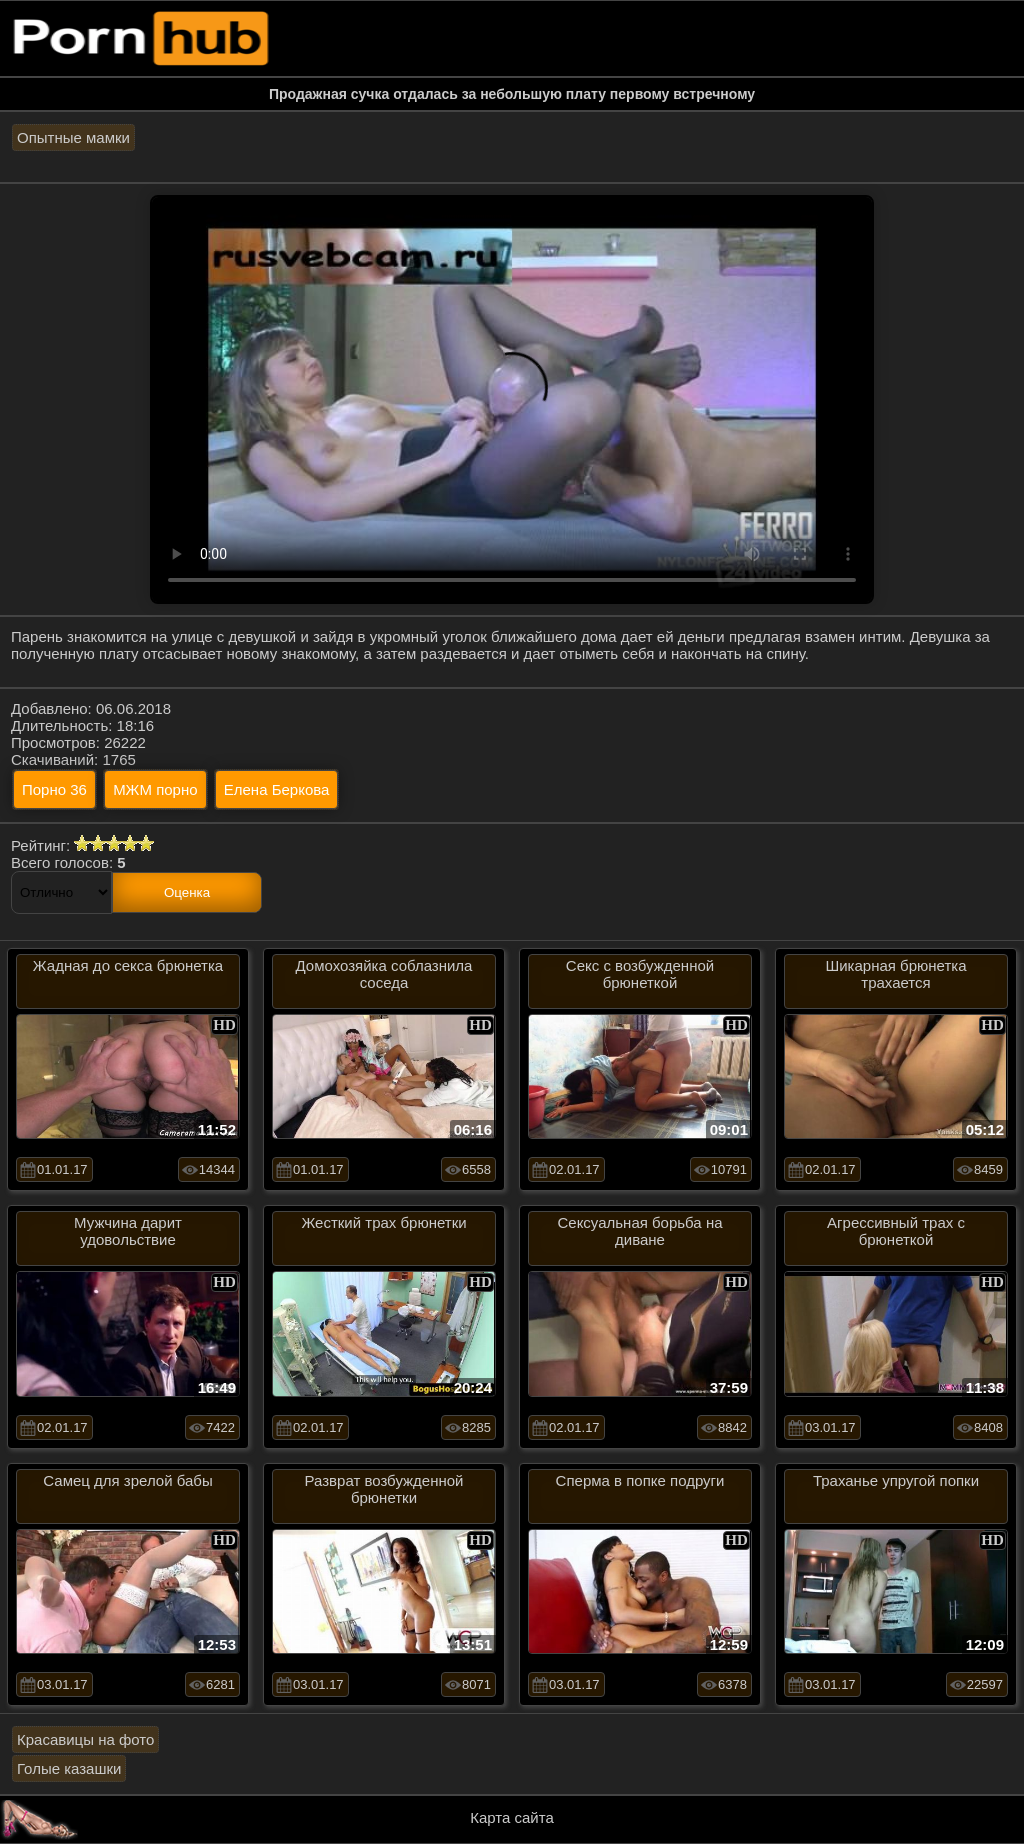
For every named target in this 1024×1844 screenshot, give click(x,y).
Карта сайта (512, 1817)
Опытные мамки (73, 137)
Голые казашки (69, 1768)
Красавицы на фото (85, 1739)
